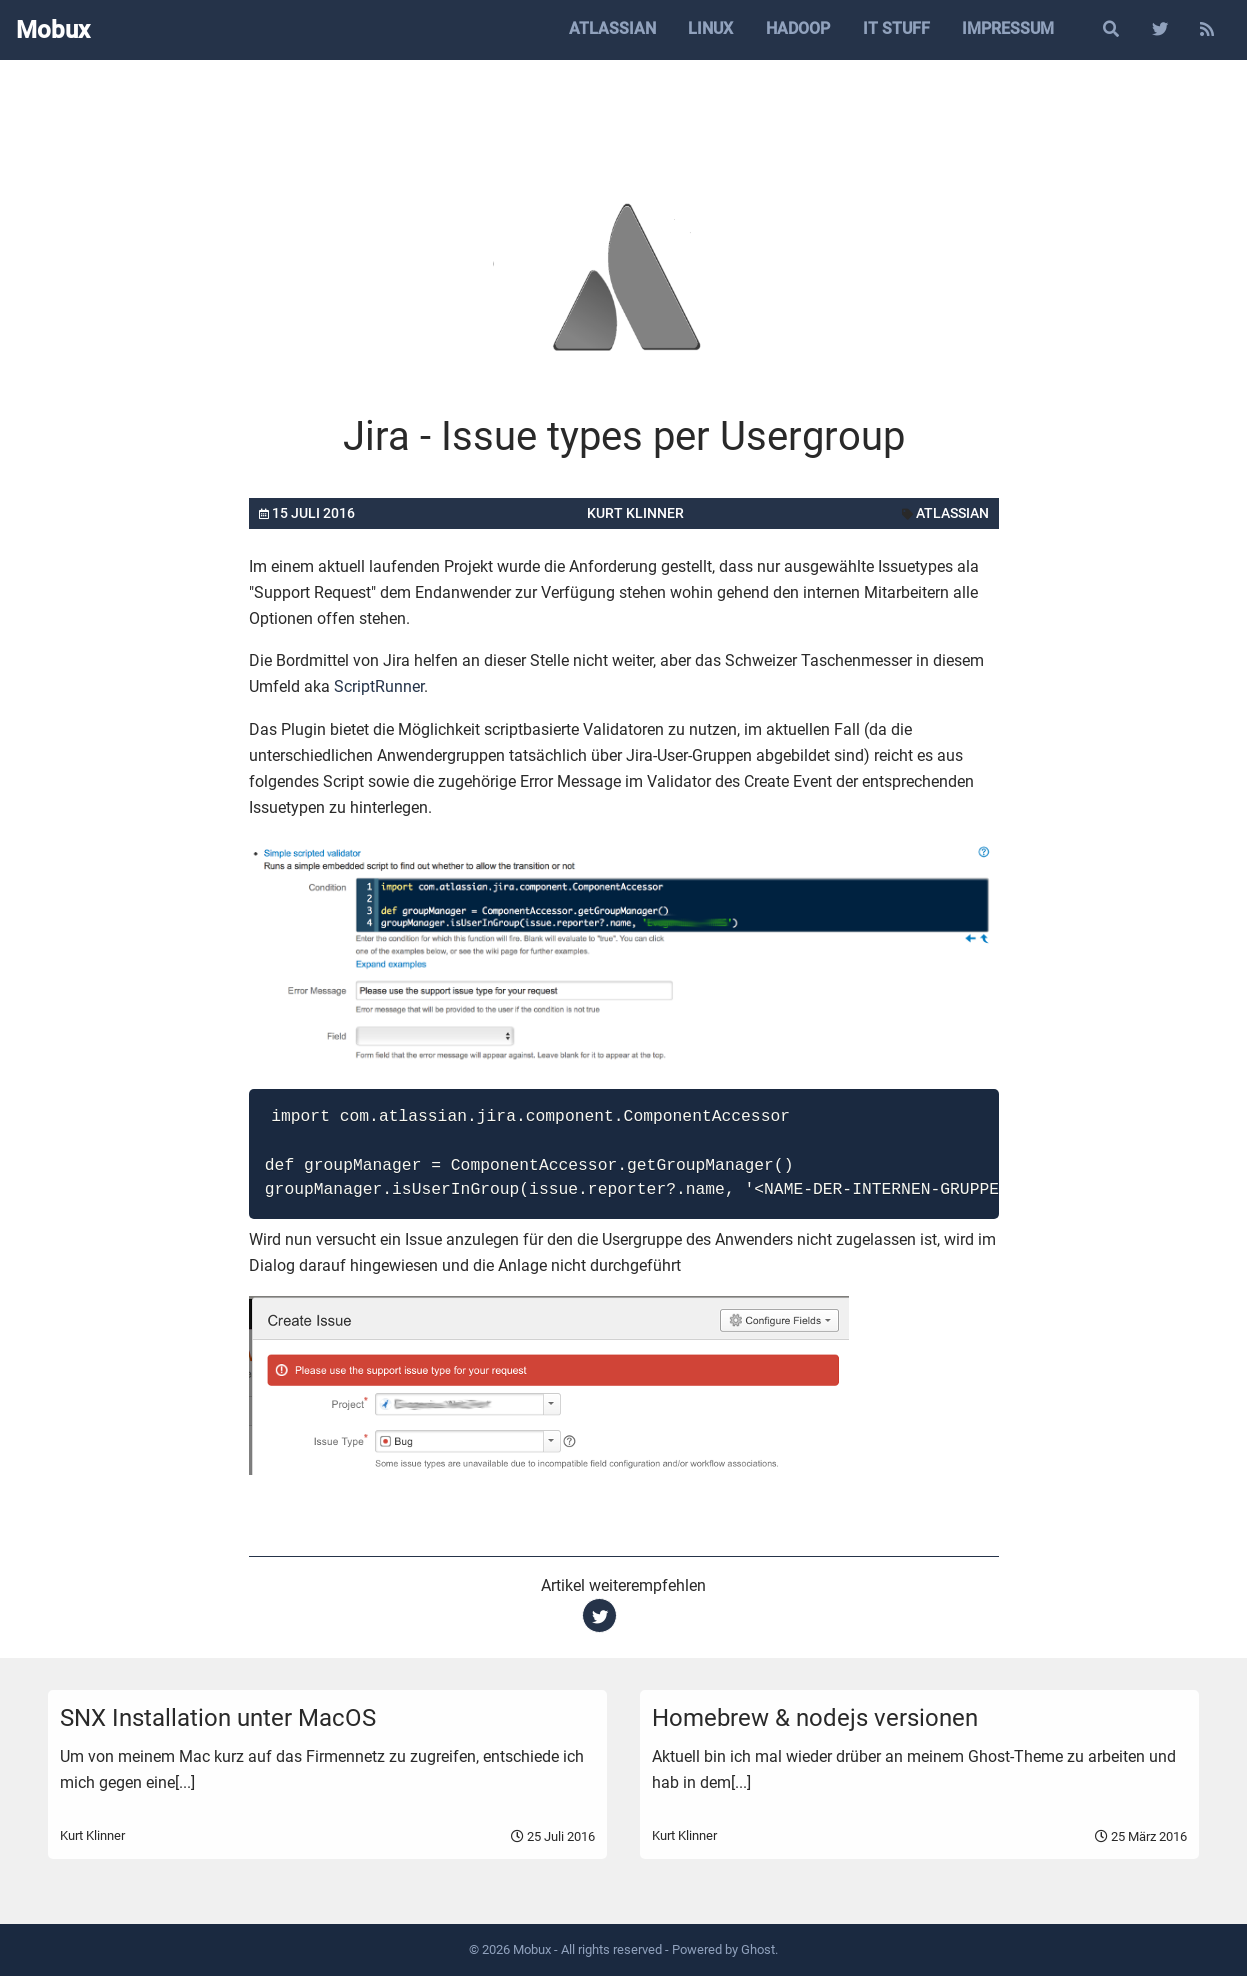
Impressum (1008, 28)
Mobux (53, 30)
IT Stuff (896, 28)
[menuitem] (612, 30)
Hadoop (798, 28)
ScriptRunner (379, 686)
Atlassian (612, 28)
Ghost (758, 1949)
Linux (710, 28)
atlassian (952, 513)
